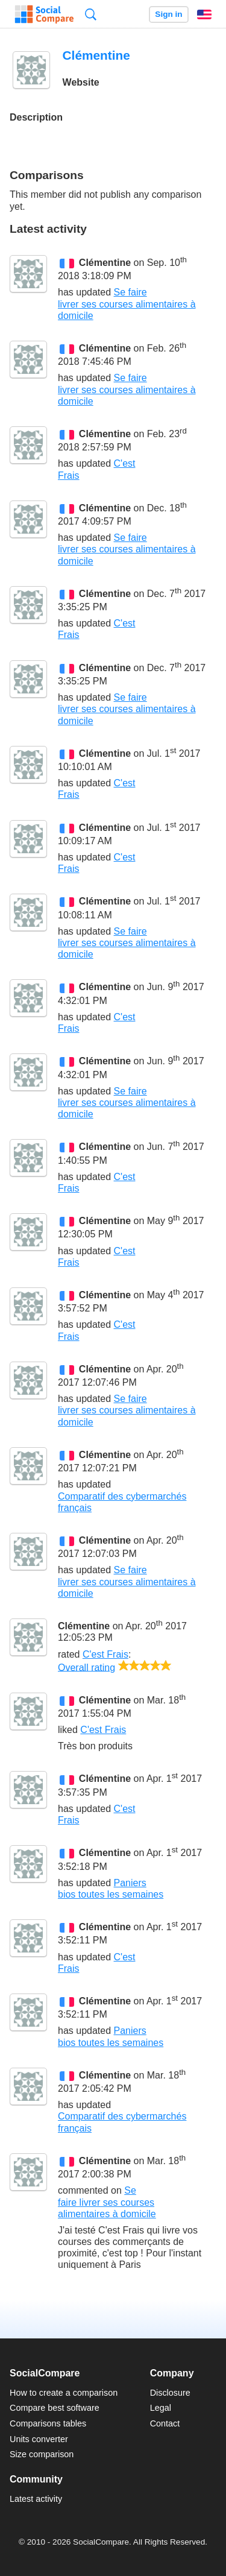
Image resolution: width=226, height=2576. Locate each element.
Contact (165, 2423)
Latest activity (36, 2499)
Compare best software (54, 2408)
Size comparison (42, 2454)
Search (90, 14)
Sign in (168, 14)
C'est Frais (105, 1654)
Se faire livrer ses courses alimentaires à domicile (127, 303)
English (204, 14)
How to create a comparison (64, 2393)
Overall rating (86, 1667)
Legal (160, 2408)
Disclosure (170, 2393)
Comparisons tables (48, 2423)
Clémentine (105, 262)
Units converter (39, 2439)
